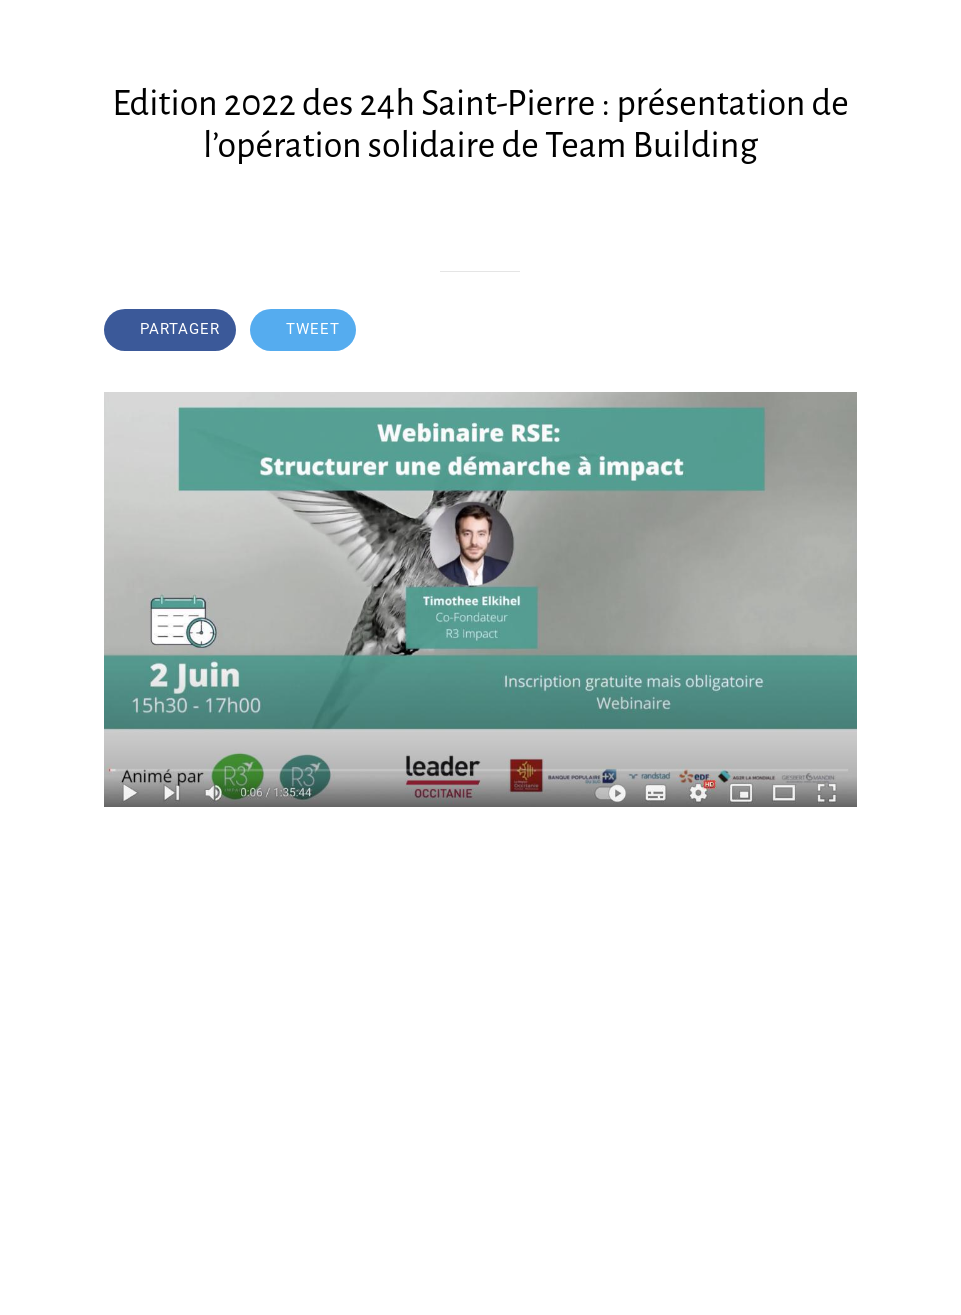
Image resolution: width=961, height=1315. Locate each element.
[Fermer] (32, 32)
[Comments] (833, 332)
